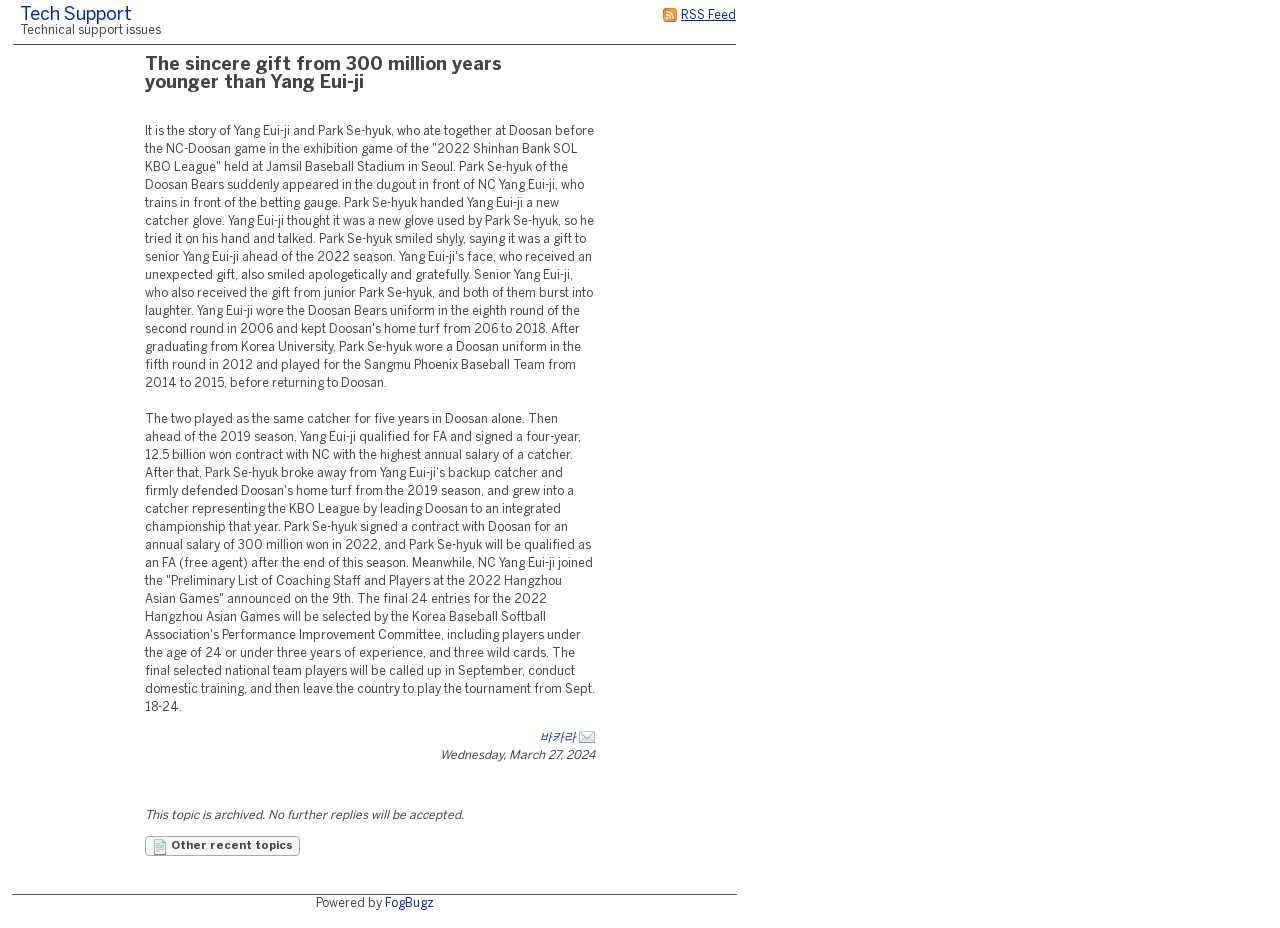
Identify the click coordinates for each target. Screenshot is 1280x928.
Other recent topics (222, 847)
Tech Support (76, 15)
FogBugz (409, 903)
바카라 (558, 737)
